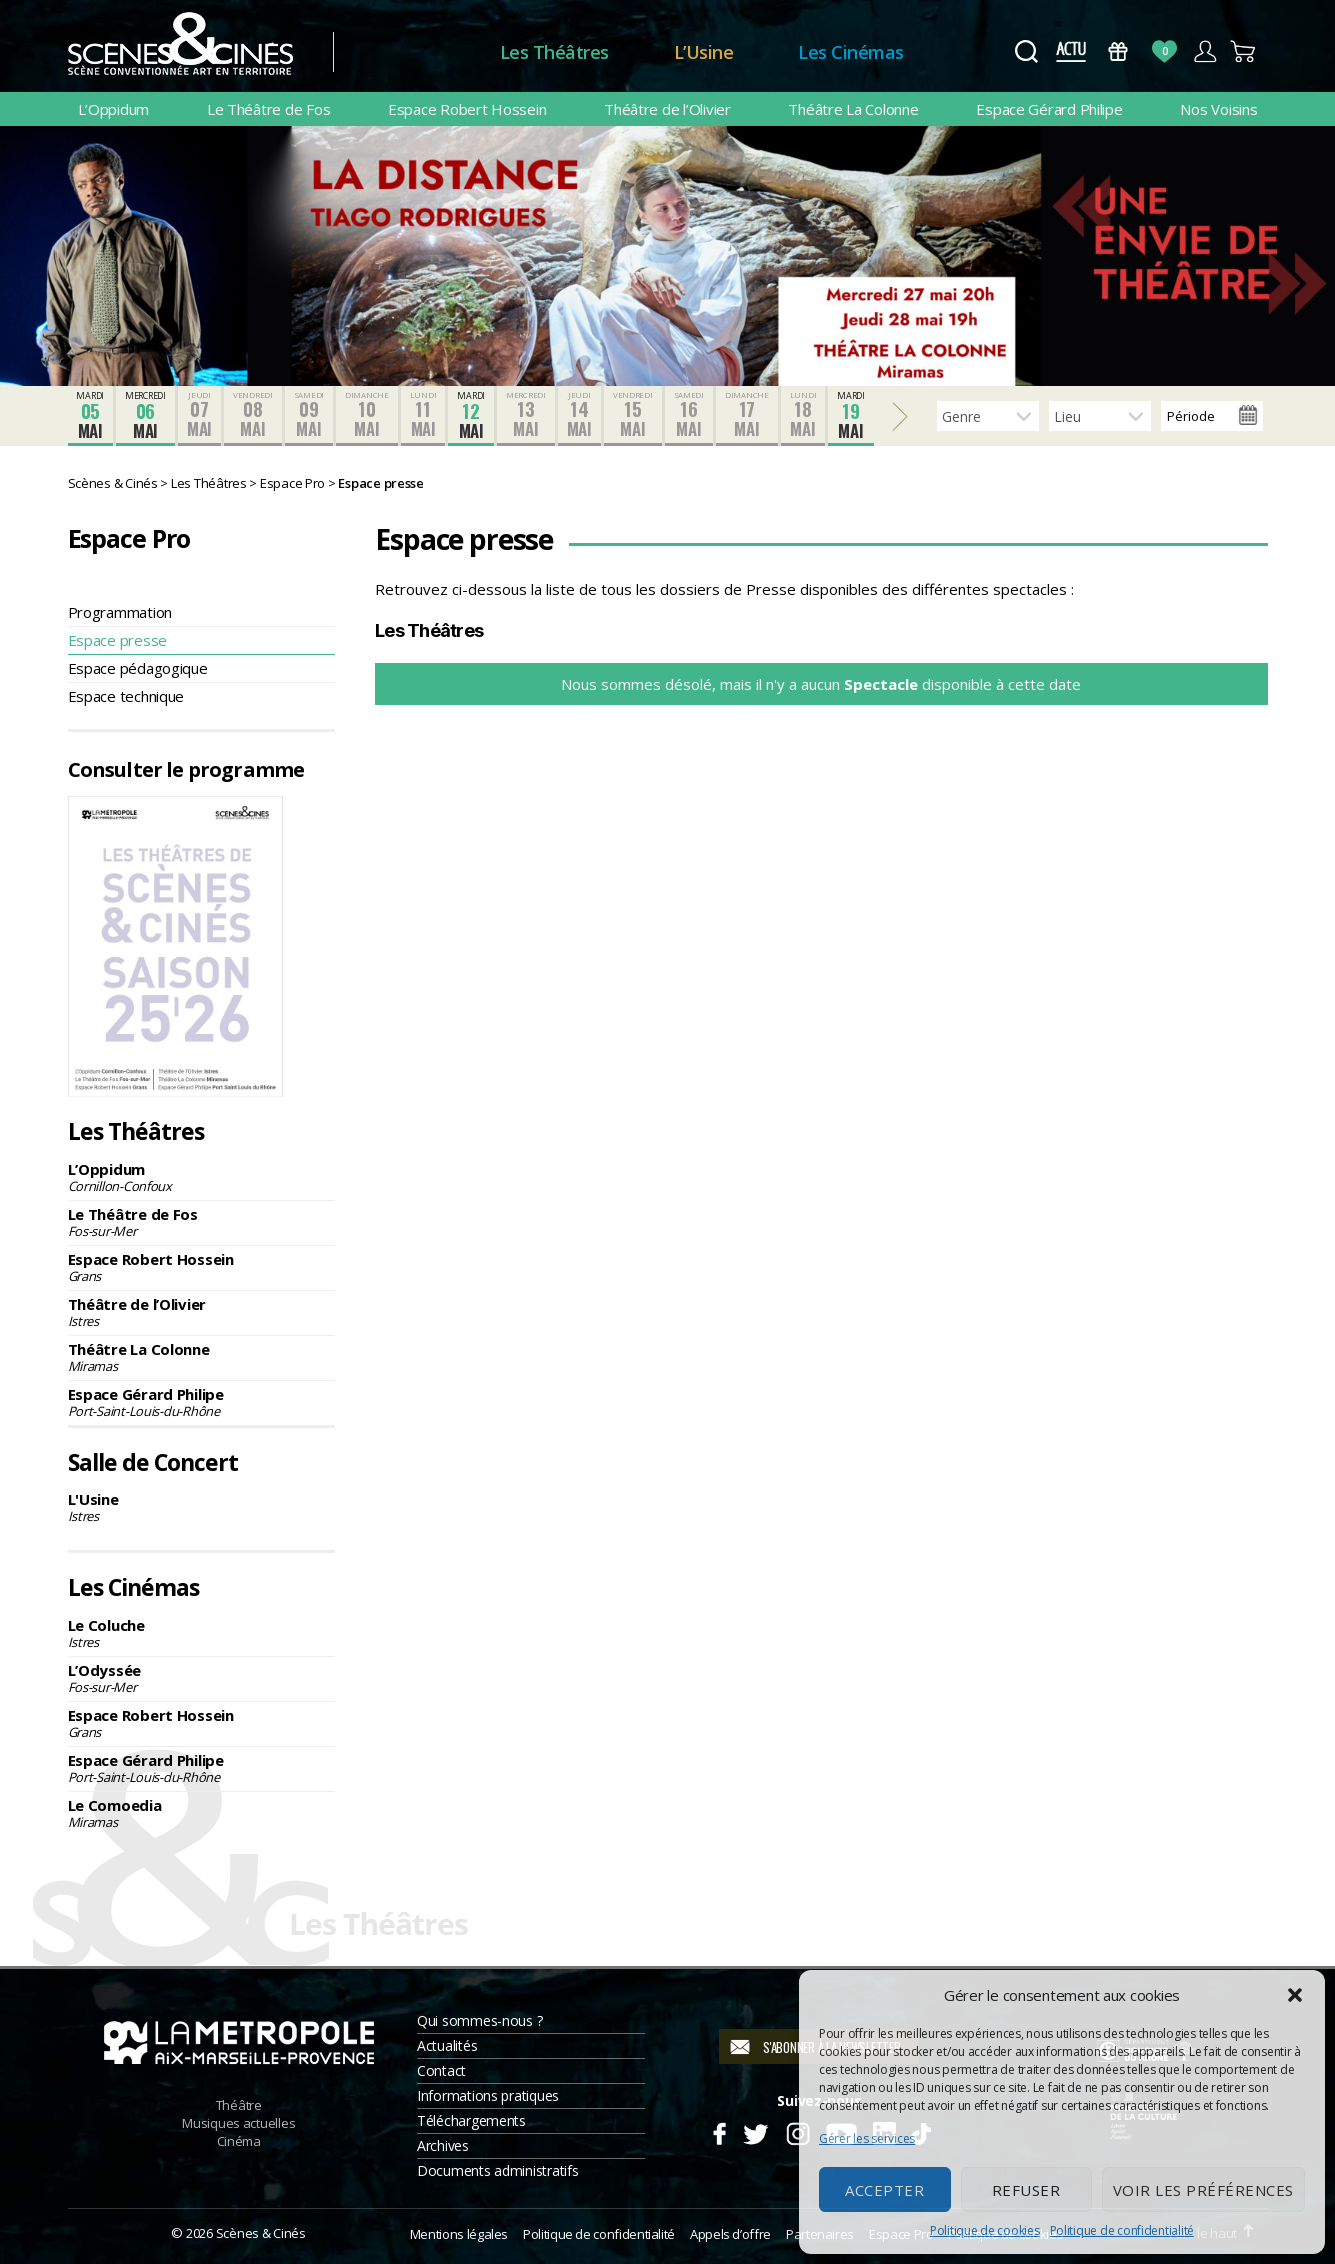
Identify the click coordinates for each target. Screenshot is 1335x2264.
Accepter (884, 2190)
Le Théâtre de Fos (268, 109)
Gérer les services (867, 2138)
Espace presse (118, 640)
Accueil (416, 52)
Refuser (1026, 2190)
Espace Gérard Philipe (1049, 109)
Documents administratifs (498, 2170)
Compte (1204, 51)
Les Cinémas (851, 52)
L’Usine (704, 52)
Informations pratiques (488, 2095)
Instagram (797, 2131)
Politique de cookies (985, 2230)
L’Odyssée (202, 1678)
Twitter (754, 2131)
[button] (1295, 1995)
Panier (1244, 51)
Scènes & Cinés (261, 2233)
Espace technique (126, 696)
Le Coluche (202, 1633)
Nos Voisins (1218, 109)
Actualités (447, 2045)
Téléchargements (471, 2120)
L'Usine (202, 1507)
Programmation (120, 612)
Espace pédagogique (138, 668)
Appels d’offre (730, 2234)
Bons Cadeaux (1117, 51)
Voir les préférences (1203, 2190)
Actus (1071, 51)
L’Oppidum (114, 109)
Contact (441, 2070)
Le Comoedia (202, 1813)
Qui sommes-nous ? (479, 2020)
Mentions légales (459, 2234)
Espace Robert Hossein (467, 109)
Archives (443, 2145)
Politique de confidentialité (1122, 2230)
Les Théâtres (554, 52)
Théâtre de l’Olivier (667, 109)
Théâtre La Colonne (853, 109)
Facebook (718, 2131)
